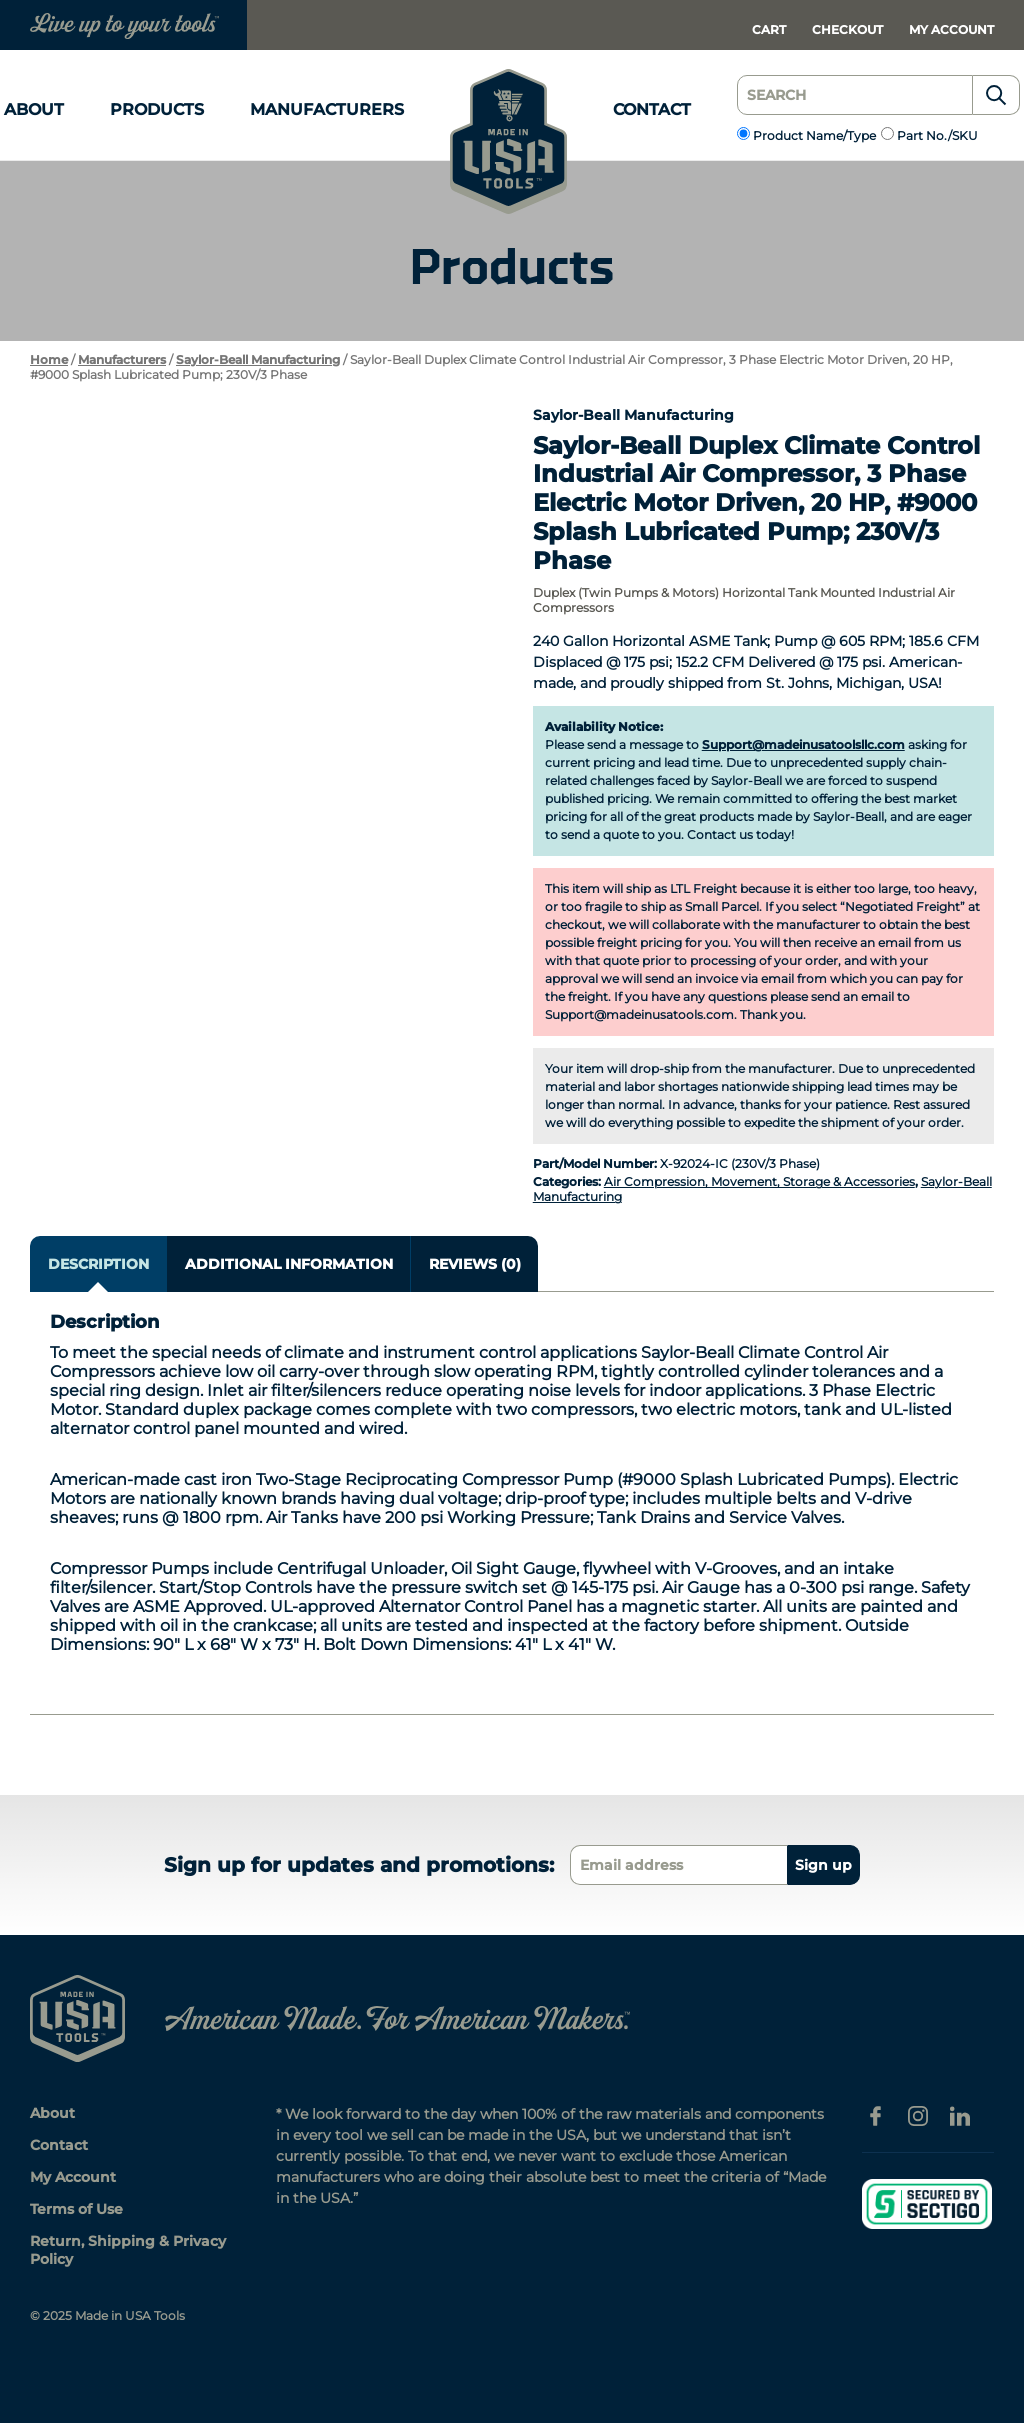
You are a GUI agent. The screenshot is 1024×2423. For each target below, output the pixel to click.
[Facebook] (876, 2114)
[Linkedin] (960, 2114)
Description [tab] (98, 1264)
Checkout (847, 29)
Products (157, 109)
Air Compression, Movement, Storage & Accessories (759, 1181)
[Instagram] (918, 2114)
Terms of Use (76, 2209)
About (34, 109)
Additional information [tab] (289, 1264)
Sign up (823, 1865)
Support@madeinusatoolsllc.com (803, 744)
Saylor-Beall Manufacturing (258, 359)
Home (49, 359)
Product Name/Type (814, 135)
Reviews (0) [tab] (475, 1264)
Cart (769, 29)
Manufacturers (327, 109)
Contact (652, 109)
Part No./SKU (937, 135)
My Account (951, 29)
